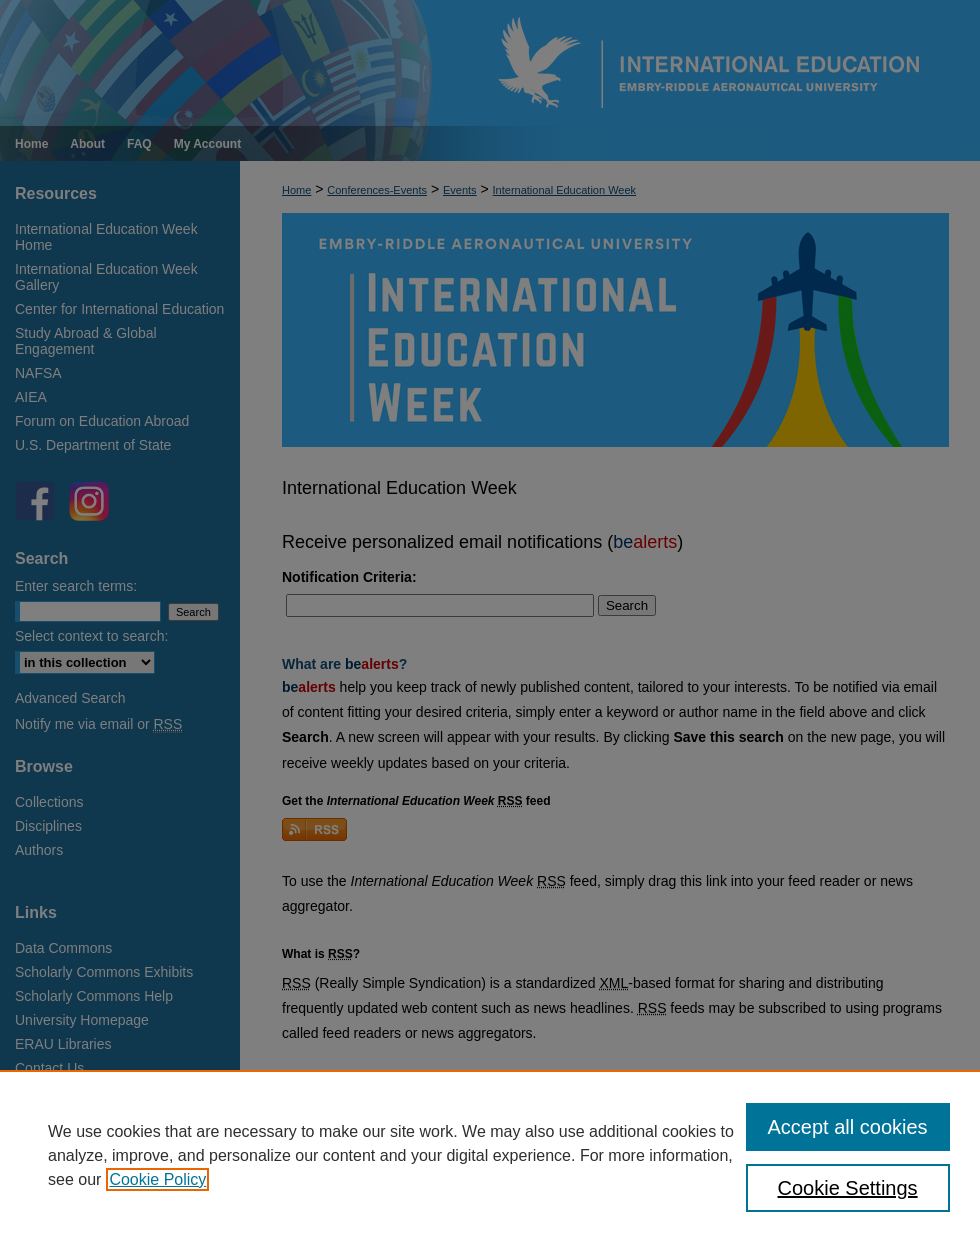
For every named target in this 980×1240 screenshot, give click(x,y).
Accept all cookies (848, 1127)
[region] (490, 1155)
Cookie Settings (848, 1188)
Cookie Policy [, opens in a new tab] (157, 1179)
